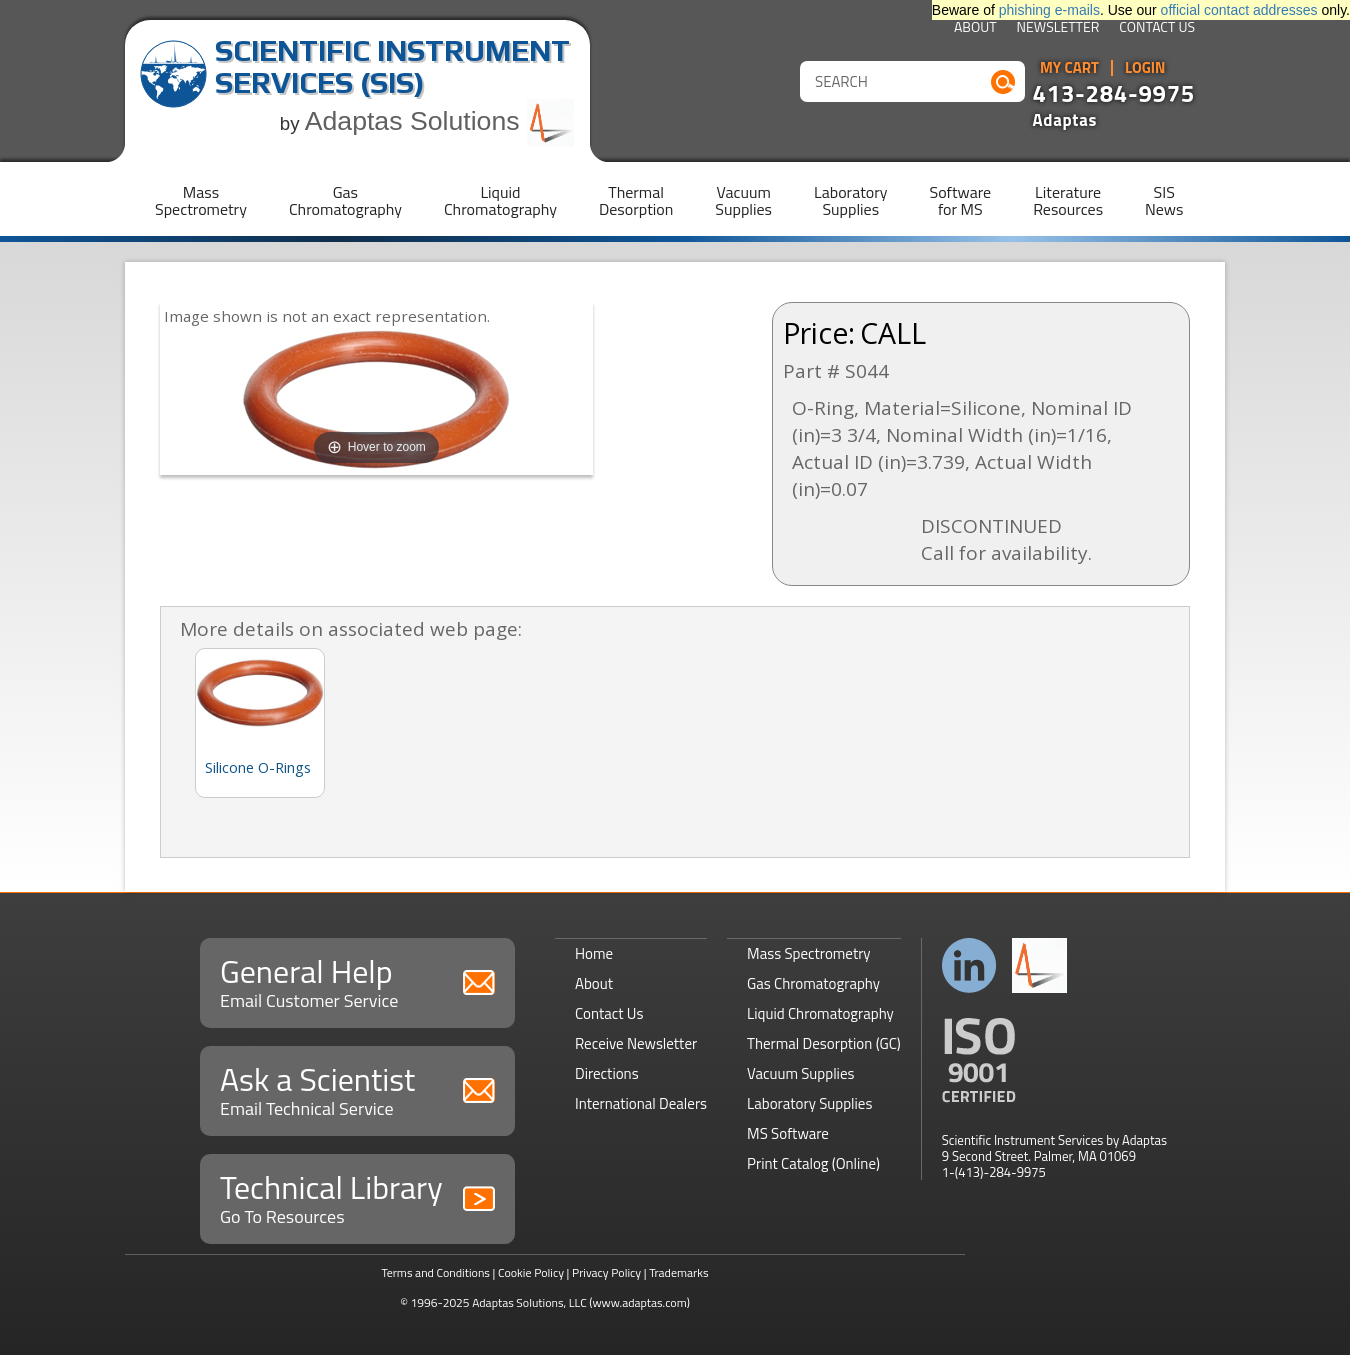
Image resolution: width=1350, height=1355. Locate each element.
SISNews (1164, 200)
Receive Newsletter (636, 1043)
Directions (607, 1073)
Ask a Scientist (357, 1088)
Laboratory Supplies (809, 1103)
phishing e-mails (1049, 10)
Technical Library (357, 1196)
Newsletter (1058, 28)
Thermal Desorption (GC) (824, 1043)
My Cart (1069, 68)
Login (1145, 68)
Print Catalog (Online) (813, 1163)
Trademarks (678, 1272)
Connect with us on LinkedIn (969, 965)
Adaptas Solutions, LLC (529, 1302)
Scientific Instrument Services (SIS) (392, 66)
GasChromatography (345, 200)
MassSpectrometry (201, 200)
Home (594, 953)
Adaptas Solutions (440, 121)
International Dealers (641, 1103)
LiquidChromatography (500, 200)
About (975, 28)
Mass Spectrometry (809, 953)
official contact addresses (1239, 10)
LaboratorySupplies (850, 200)
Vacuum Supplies (800, 1073)
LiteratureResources (1068, 200)
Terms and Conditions (435, 1272)
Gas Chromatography (813, 983)
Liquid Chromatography (820, 1013)
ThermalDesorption (636, 200)
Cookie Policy (531, 1272)
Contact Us (1157, 28)
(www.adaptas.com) (639, 1302)
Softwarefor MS (961, 200)
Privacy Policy (606, 1272)
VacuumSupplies (743, 200)
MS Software (788, 1133)
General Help (357, 980)
